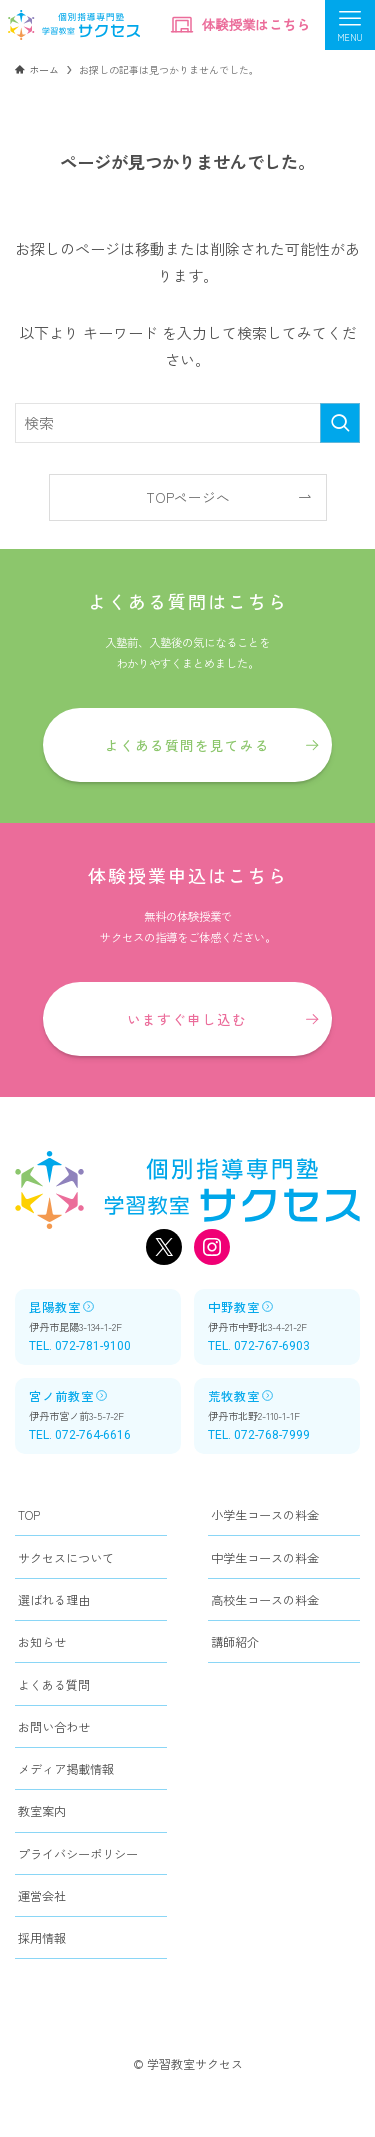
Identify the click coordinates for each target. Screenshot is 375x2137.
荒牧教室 (241, 1395)
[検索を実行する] (340, 423)
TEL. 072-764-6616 (80, 1435)
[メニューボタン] (350, 25)
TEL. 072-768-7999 (259, 1435)
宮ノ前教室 (68, 1395)
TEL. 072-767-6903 (259, 1346)
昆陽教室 (62, 1306)
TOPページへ (188, 497)
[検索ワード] (187, 423)
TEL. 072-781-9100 (80, 1346)
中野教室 (241, 1306)
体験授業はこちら (240, 25)
